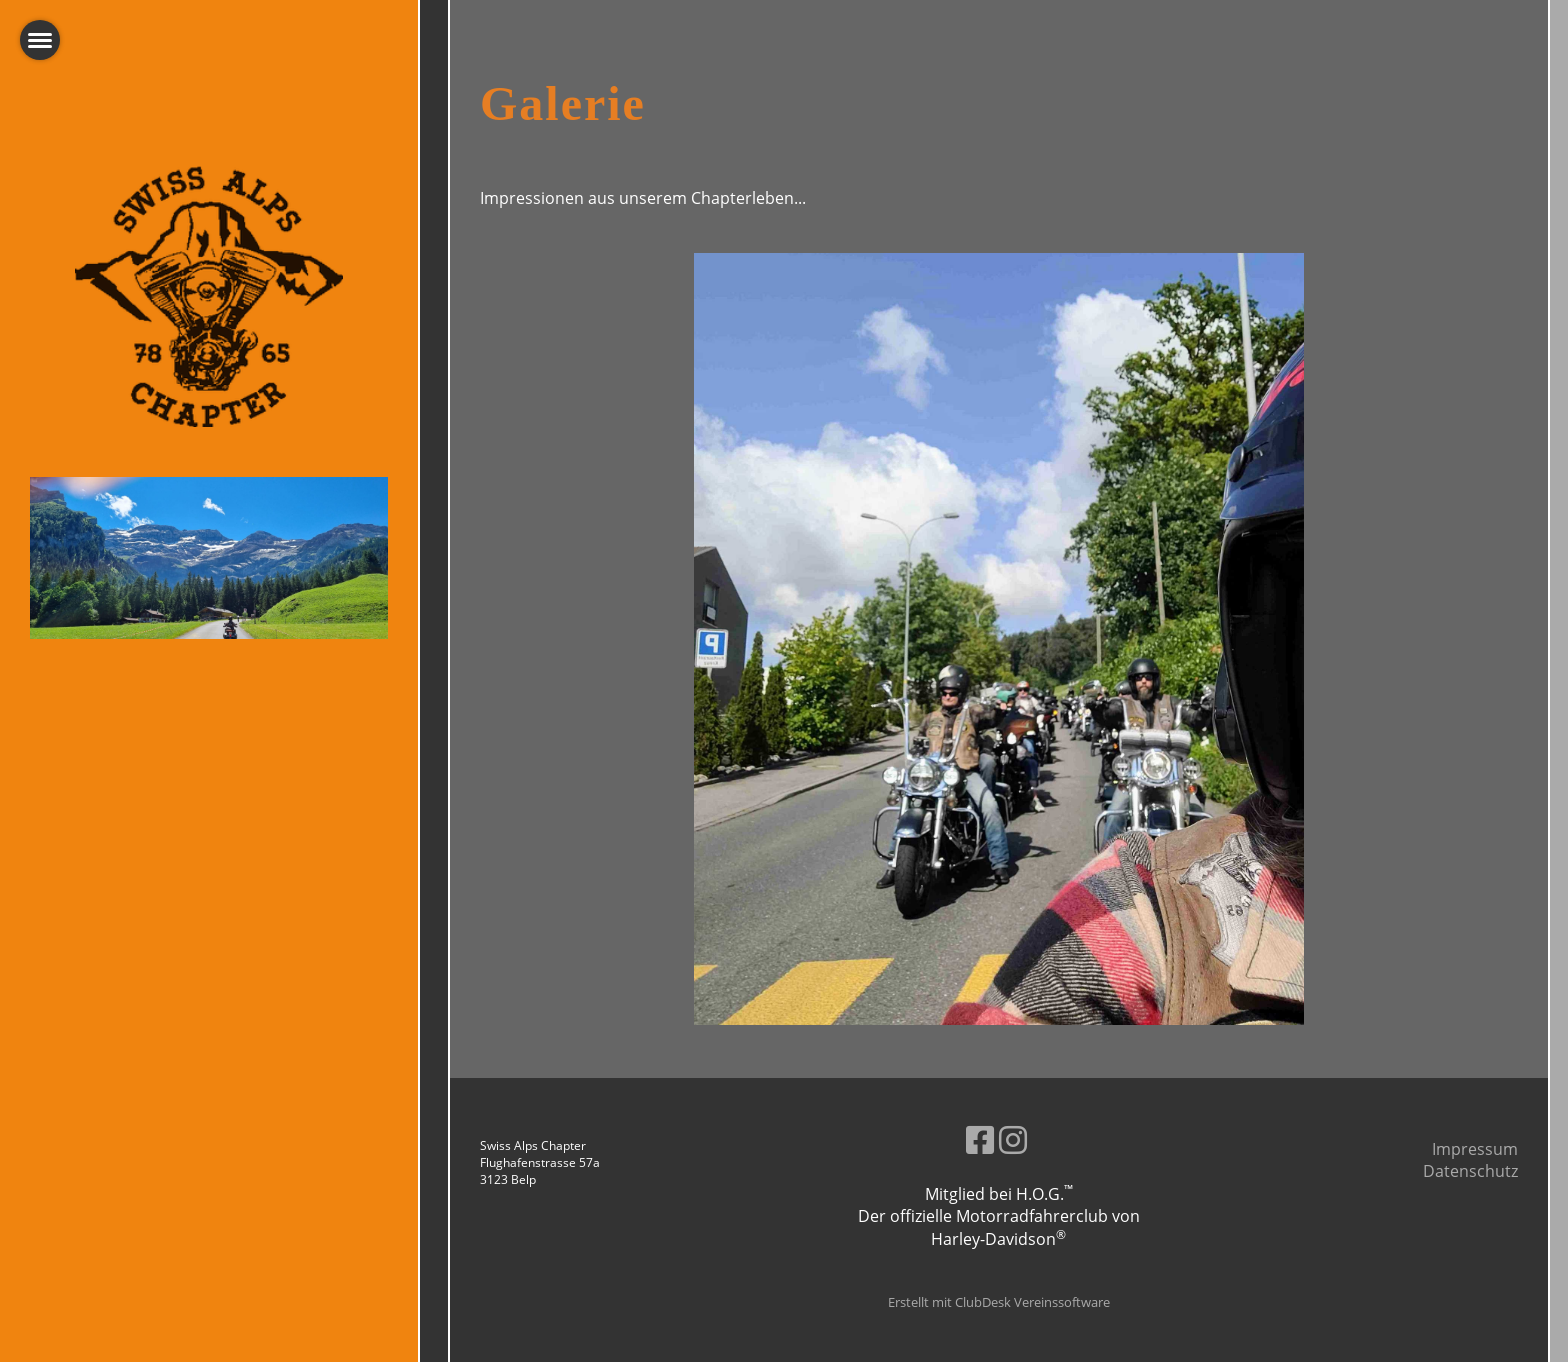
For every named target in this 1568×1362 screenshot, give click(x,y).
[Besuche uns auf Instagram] (1013, 1139)
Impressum (1475, 1149)
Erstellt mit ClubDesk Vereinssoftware (999, 1302)
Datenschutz (1470, 1171)
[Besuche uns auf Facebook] (980, 1139)
